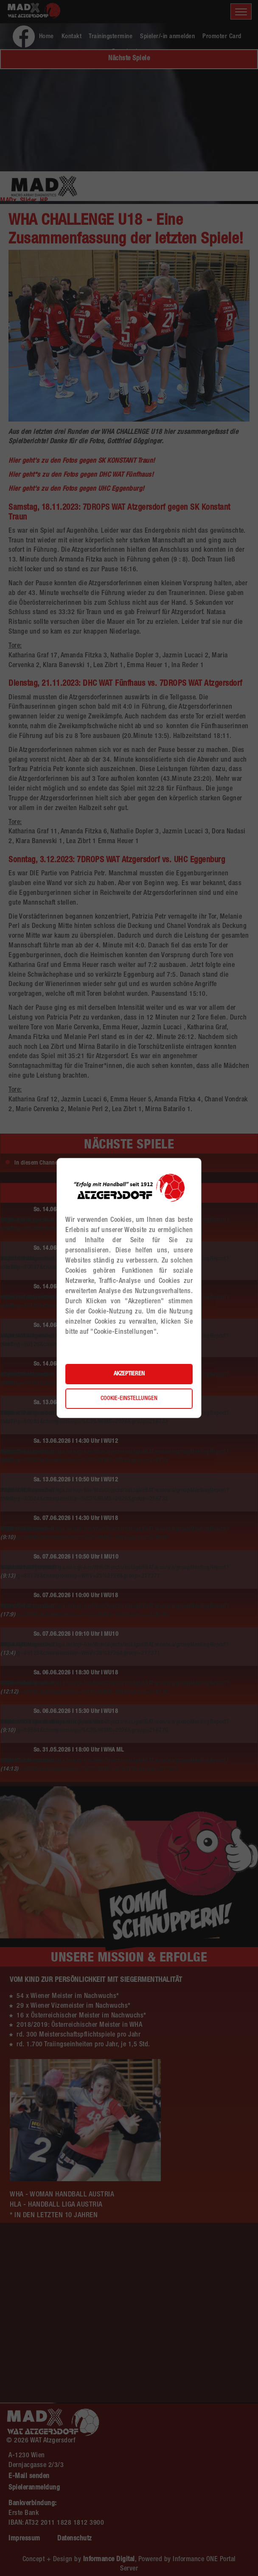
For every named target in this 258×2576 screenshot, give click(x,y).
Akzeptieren (129, 1374)
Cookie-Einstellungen (129, 1399)
